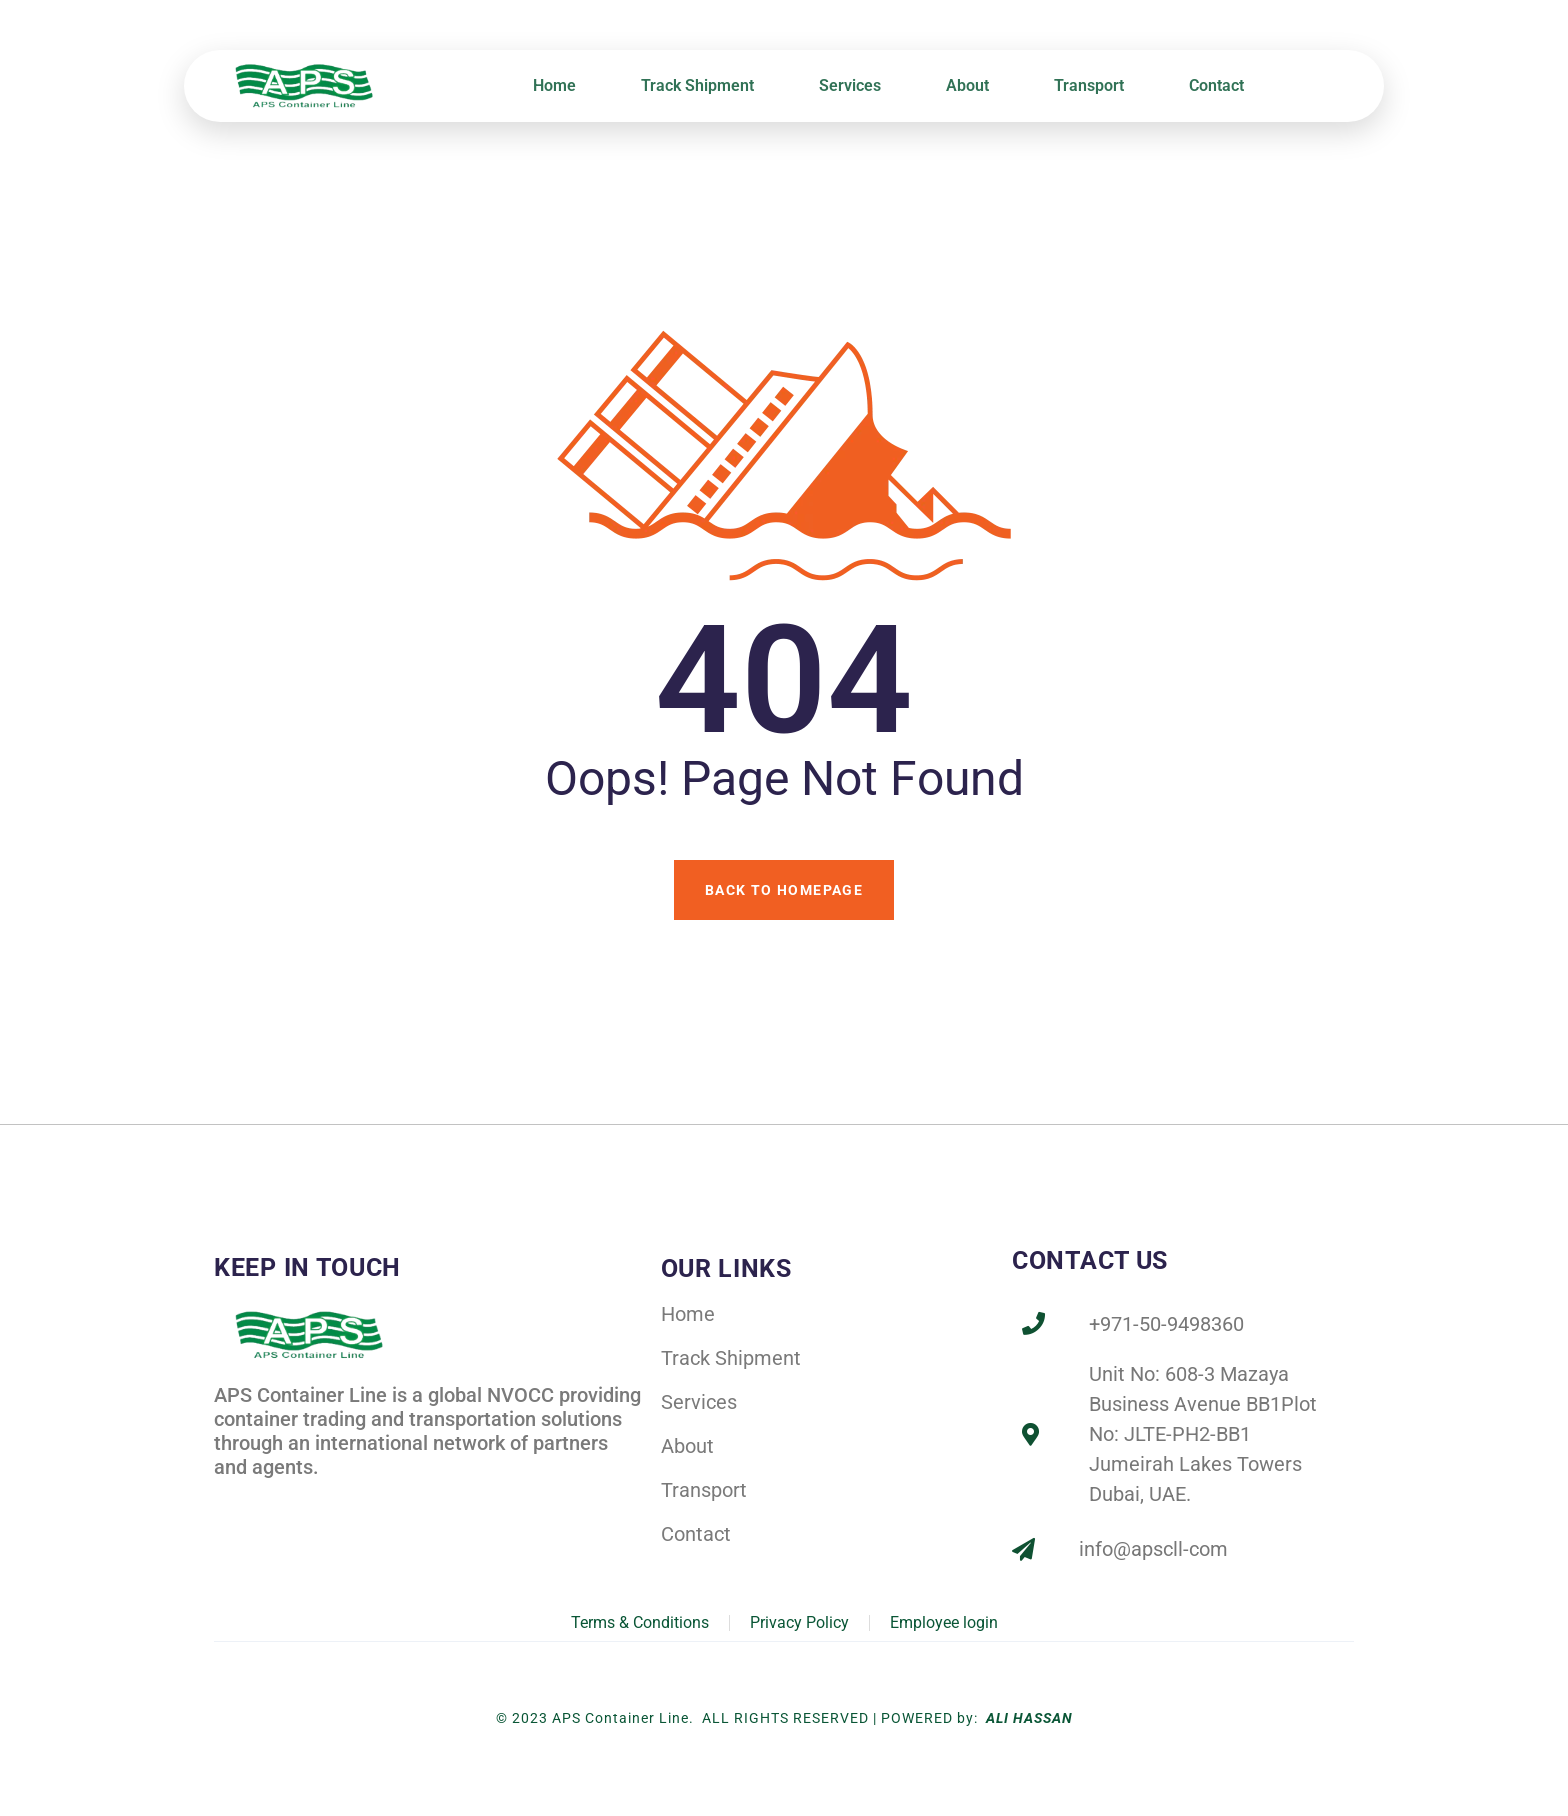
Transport (1089, 85)
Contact (1216, 85)
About (967, 85)
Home (554, 85)
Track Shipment (697, 85)
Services (850, 85)
